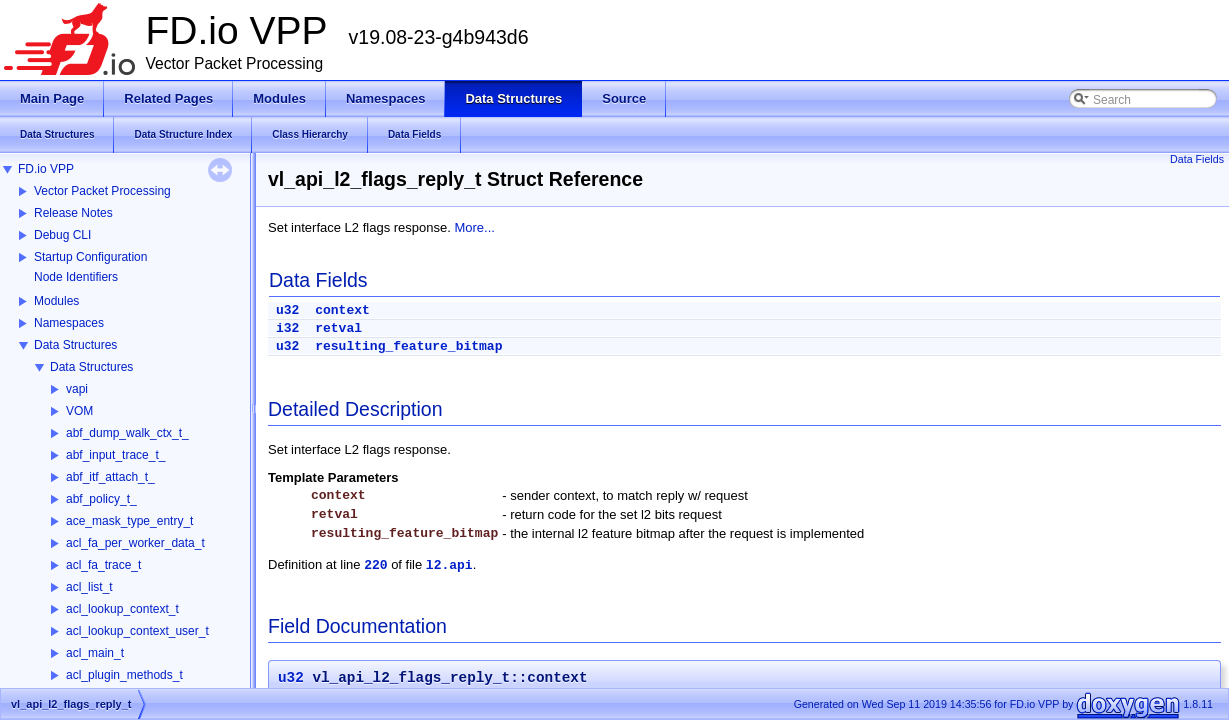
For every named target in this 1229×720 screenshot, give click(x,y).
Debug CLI (62, 235)
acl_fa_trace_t (103, 565)
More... (474, 227)
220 (375, 565)
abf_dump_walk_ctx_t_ (127, 433)
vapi (77, 389)
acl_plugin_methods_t (124, 675)
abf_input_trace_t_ (115, 455)
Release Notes (73, 213)
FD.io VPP (46, 169)
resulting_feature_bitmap (408, 346)
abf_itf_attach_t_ (110, 477)
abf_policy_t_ (101, 499)
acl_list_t (89, 587)
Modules (56, 301)
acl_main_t (95, 653)
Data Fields (1197, 159)
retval (338, 328)
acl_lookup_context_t (122, 609)
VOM (79, 411)
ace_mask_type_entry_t (129, 521)
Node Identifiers (76, 277)
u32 (287, 310)
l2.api (449, 565)
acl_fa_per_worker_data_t (135, 543)
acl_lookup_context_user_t (137, 631)
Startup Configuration (90, 257)
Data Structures (75, 345)
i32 (287, 328)
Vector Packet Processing (102, 191)
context (342, 310)
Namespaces (69, 323)
